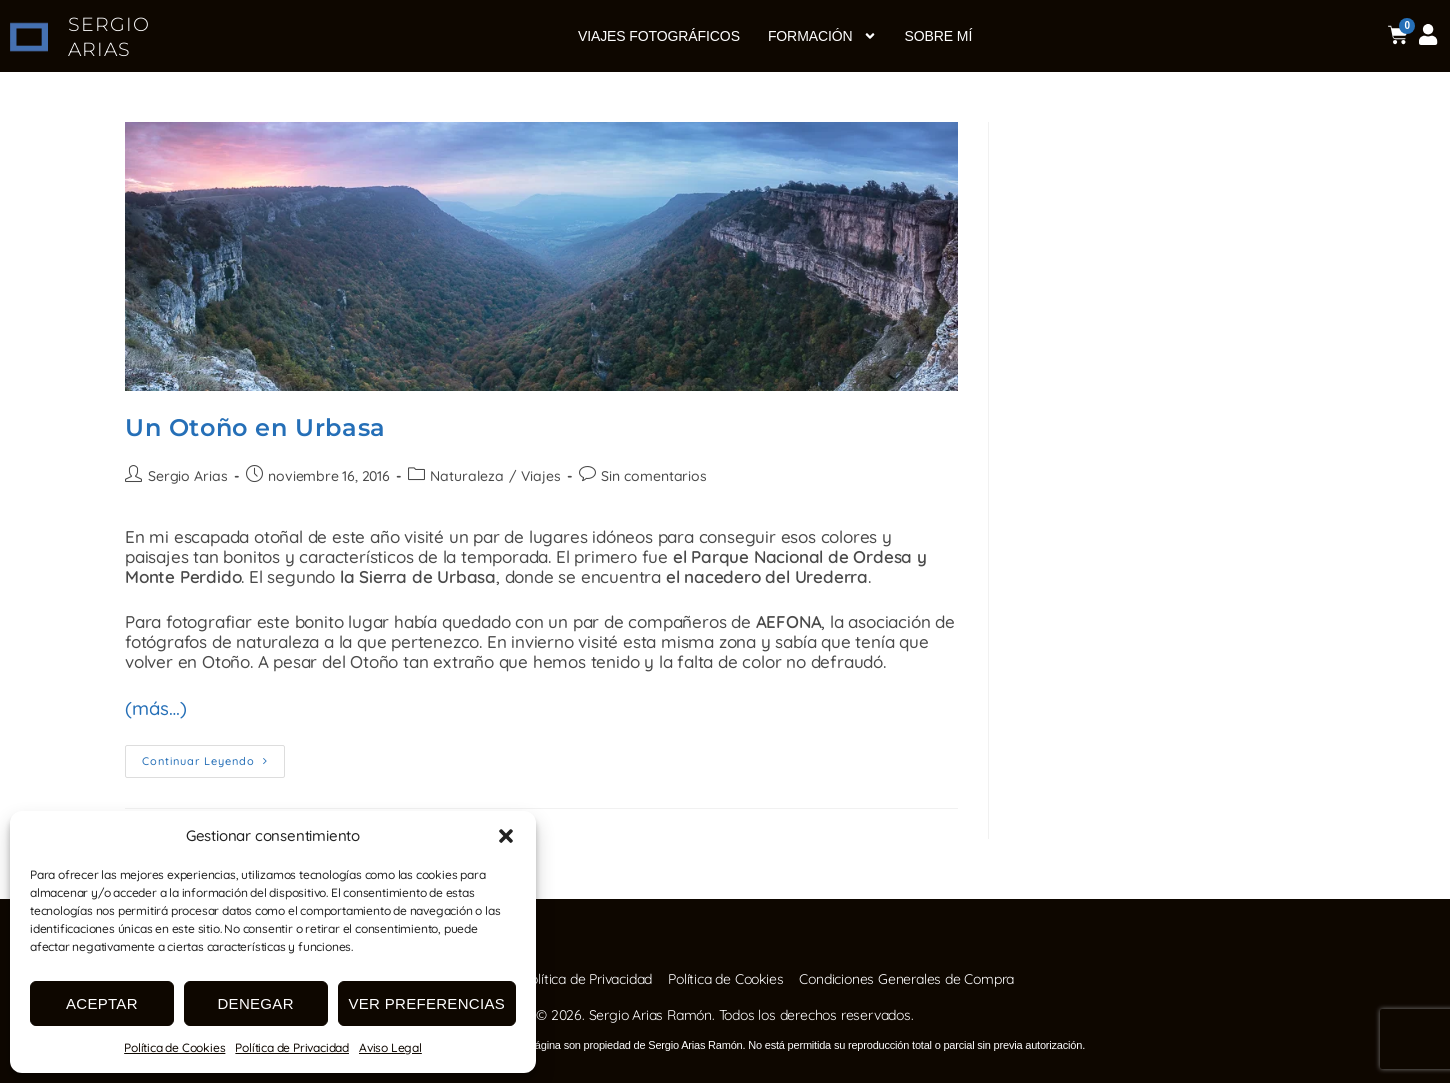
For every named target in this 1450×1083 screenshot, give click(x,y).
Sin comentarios (650, 476)
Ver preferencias (427, 1003)
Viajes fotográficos (659, 36)
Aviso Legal (390, 1047)
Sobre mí (939, 36)
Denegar (255, 1003)
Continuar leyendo (213, 753)
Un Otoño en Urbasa (255, 427)
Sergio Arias (187, 476)
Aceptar (102, 1003)
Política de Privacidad (292, 1047)
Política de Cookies (174, 1047)
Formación (822, 36)
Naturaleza (465, 476)
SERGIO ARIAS (108, 37)
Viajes (538, 476)
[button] (506, 836)
